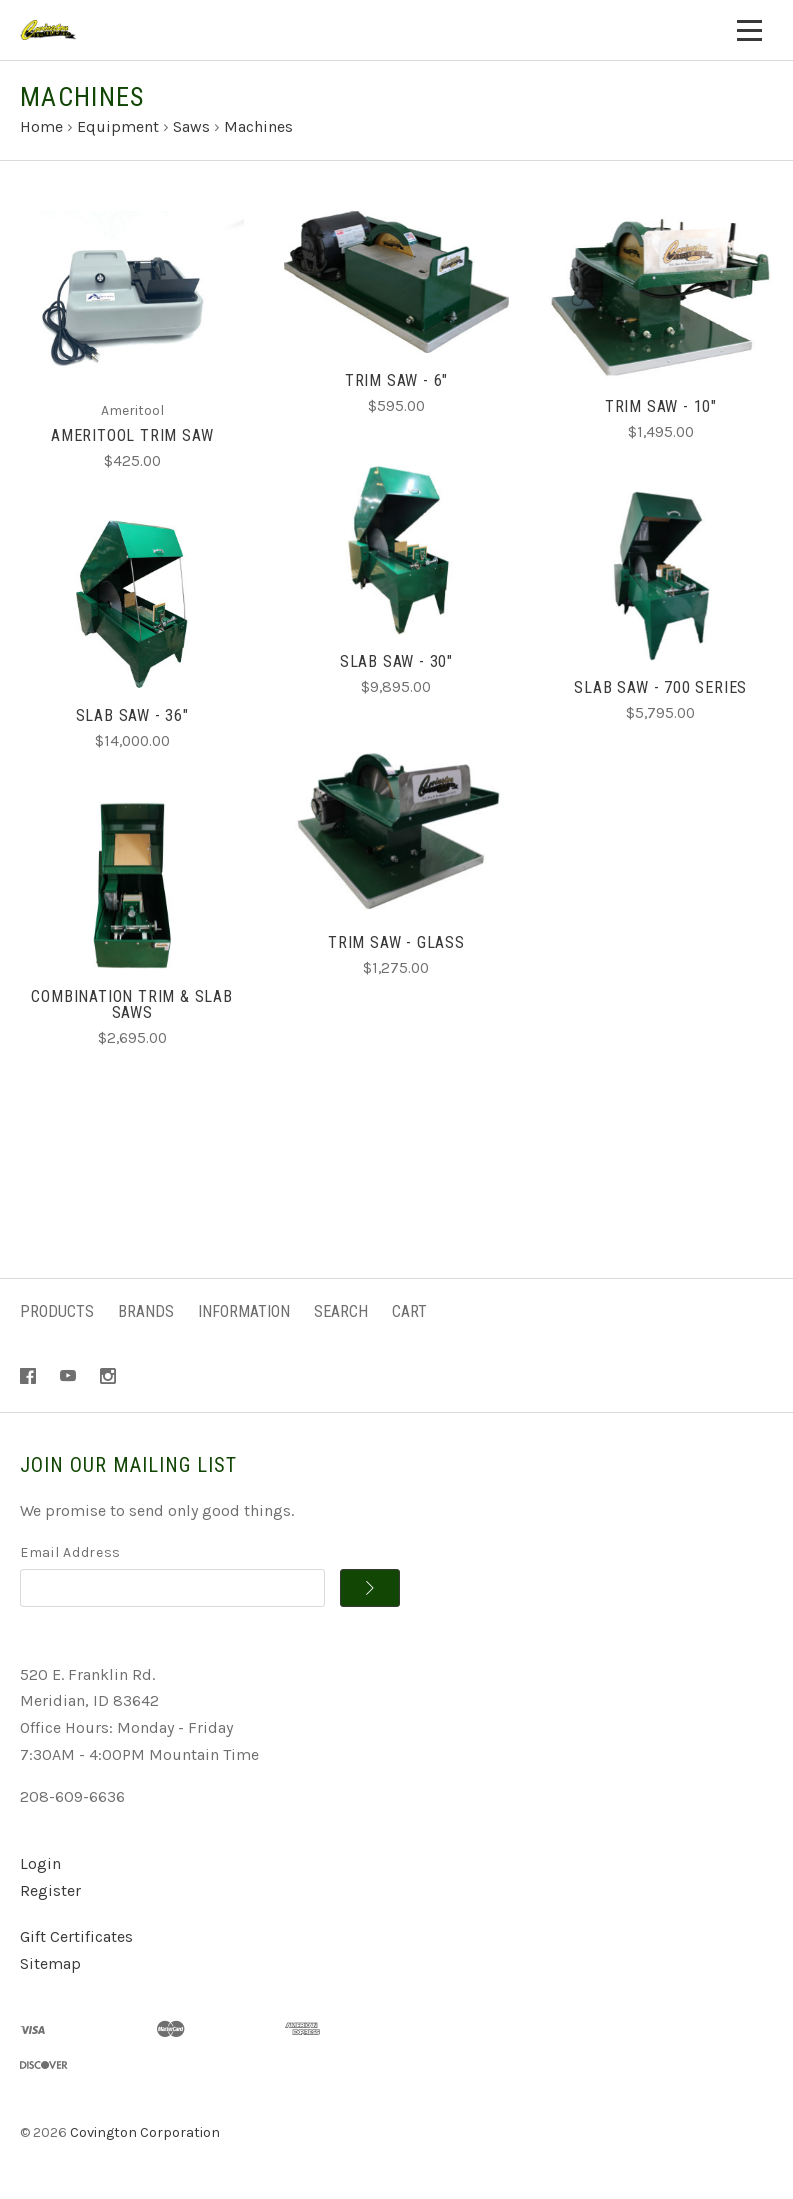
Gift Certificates (76, 1936)
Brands (146, 1311)
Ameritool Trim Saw (132, 435)
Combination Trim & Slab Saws (131, 1004)
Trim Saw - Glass (396, 942)
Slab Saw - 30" (396, 661)
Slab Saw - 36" (132, 715)
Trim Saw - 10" (661, 406)
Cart (409, 1311)
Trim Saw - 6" (396, 380)
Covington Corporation (145, 2132)
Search (341, 1311)
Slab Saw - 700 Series (660, 687)
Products (57, 1311)
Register (50, 1890)
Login (40, 1863)
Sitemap (50, 1963)
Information (244, 1311)
